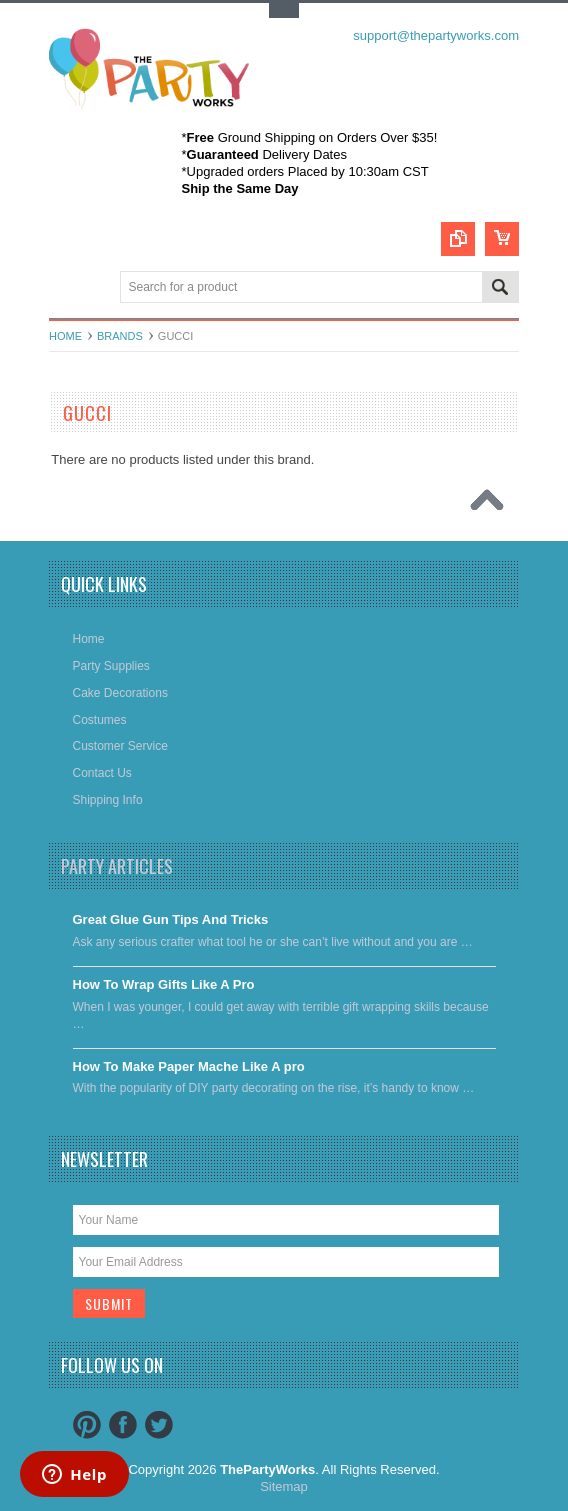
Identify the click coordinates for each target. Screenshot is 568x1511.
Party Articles (117, 866)
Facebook (123, 1425)
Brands (120, 336)
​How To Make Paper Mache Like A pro (189, 1066)
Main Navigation (66, 288)
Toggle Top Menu (284, 10)
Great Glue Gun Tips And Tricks (171, 919)
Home (65, 336)
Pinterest (87, 1425)
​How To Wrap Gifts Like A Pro (164, 984)
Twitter (159, 1425)
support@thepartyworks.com (436, 35)
